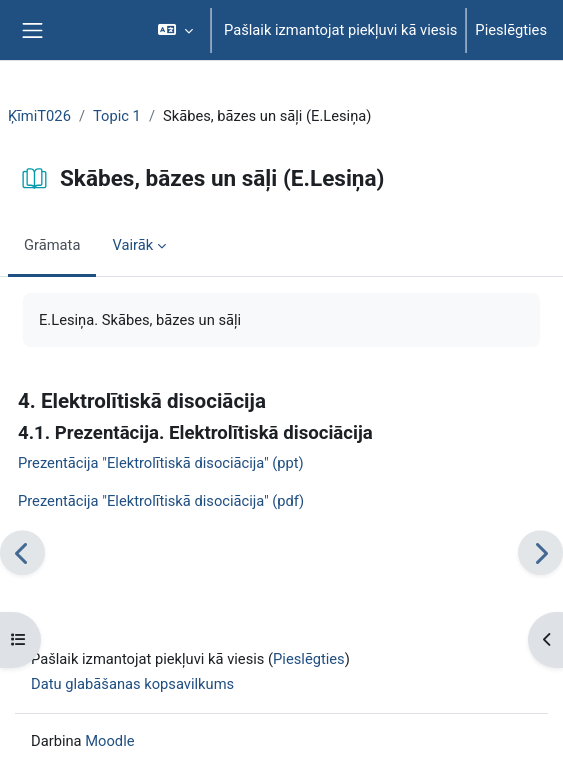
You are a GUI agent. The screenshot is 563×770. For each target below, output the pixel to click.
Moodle (109, 741)
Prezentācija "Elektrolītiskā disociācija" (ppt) (161, 463)
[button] (175, 30)
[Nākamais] (540, 552)
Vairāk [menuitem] (132, 245)
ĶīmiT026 (39, 116)
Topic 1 (117, 116)
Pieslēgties (511, 30)
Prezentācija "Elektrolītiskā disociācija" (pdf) (161, 501)
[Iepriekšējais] (22, 552)
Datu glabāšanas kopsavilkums (132, 684)
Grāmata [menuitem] (52, 245)
